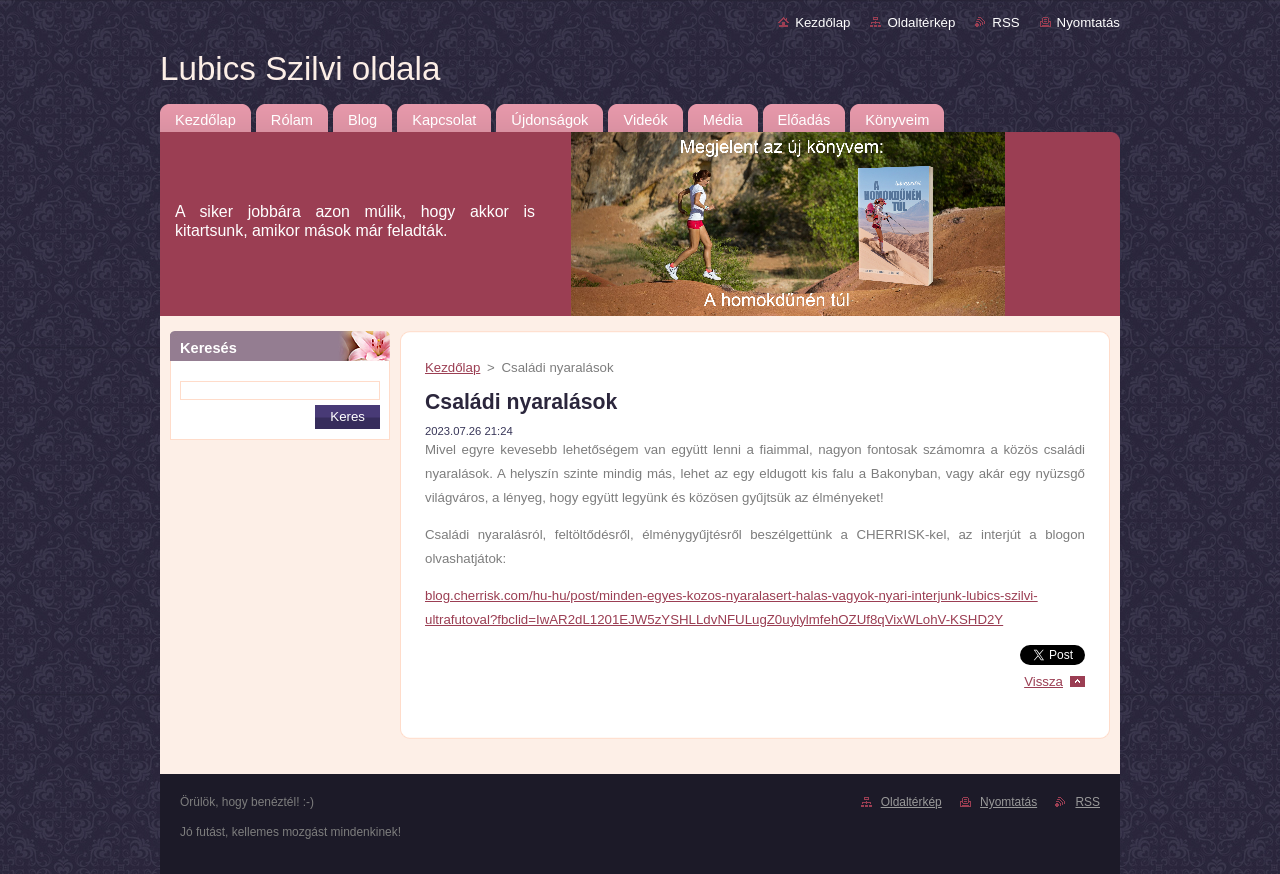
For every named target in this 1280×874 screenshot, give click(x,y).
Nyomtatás (1088, 22)
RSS (1005, 22)
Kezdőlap (822, 22)
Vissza (1043, 681)
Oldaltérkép (921, 22)
